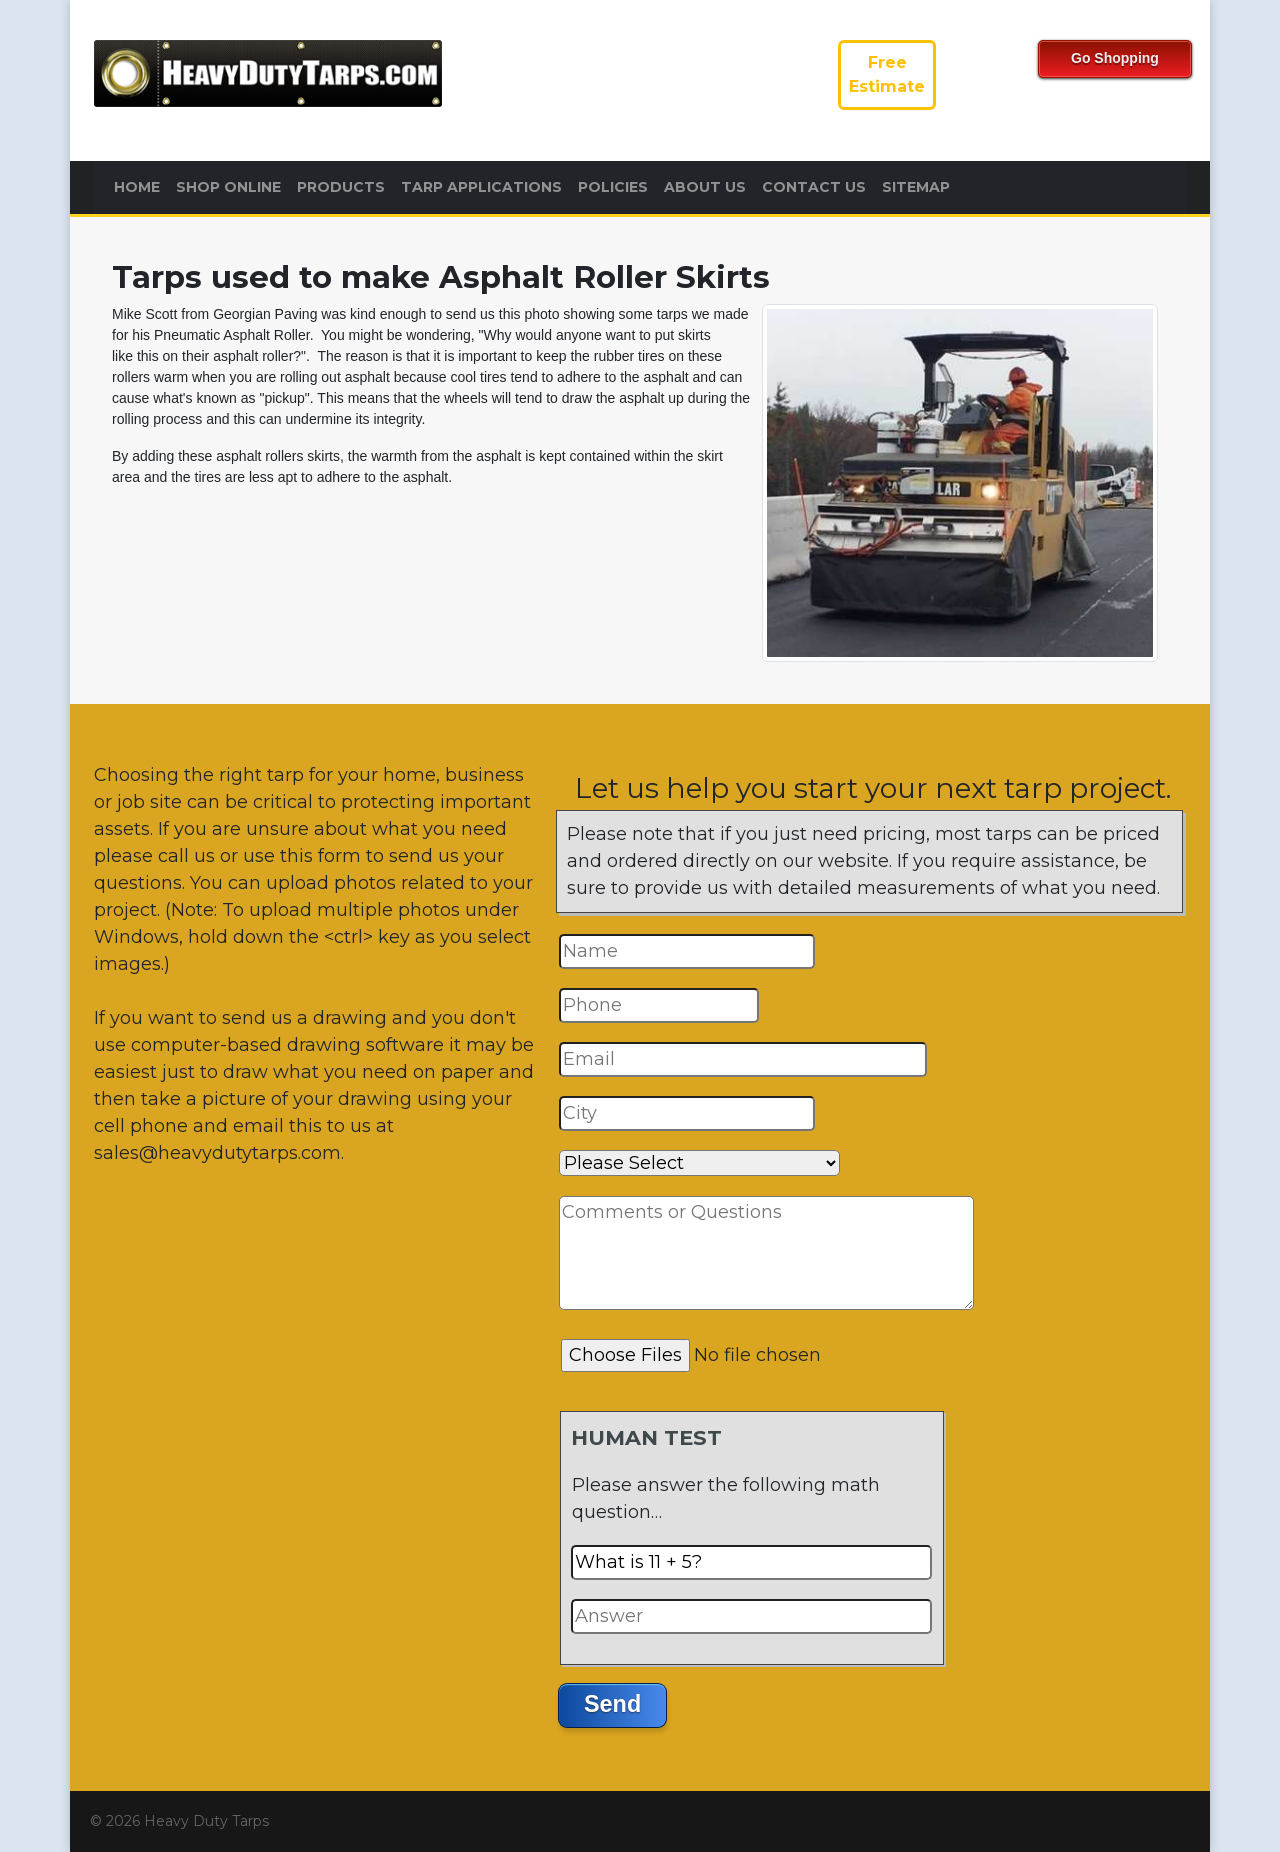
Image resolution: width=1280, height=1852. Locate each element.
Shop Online (228, 187)
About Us (705, 187)
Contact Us (814, 187)
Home (137, 187)
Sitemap (916, 187)
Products (341, 187)
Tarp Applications (481, 187)
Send (612, 1704)
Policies (613, 187)
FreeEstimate (887, 74)
